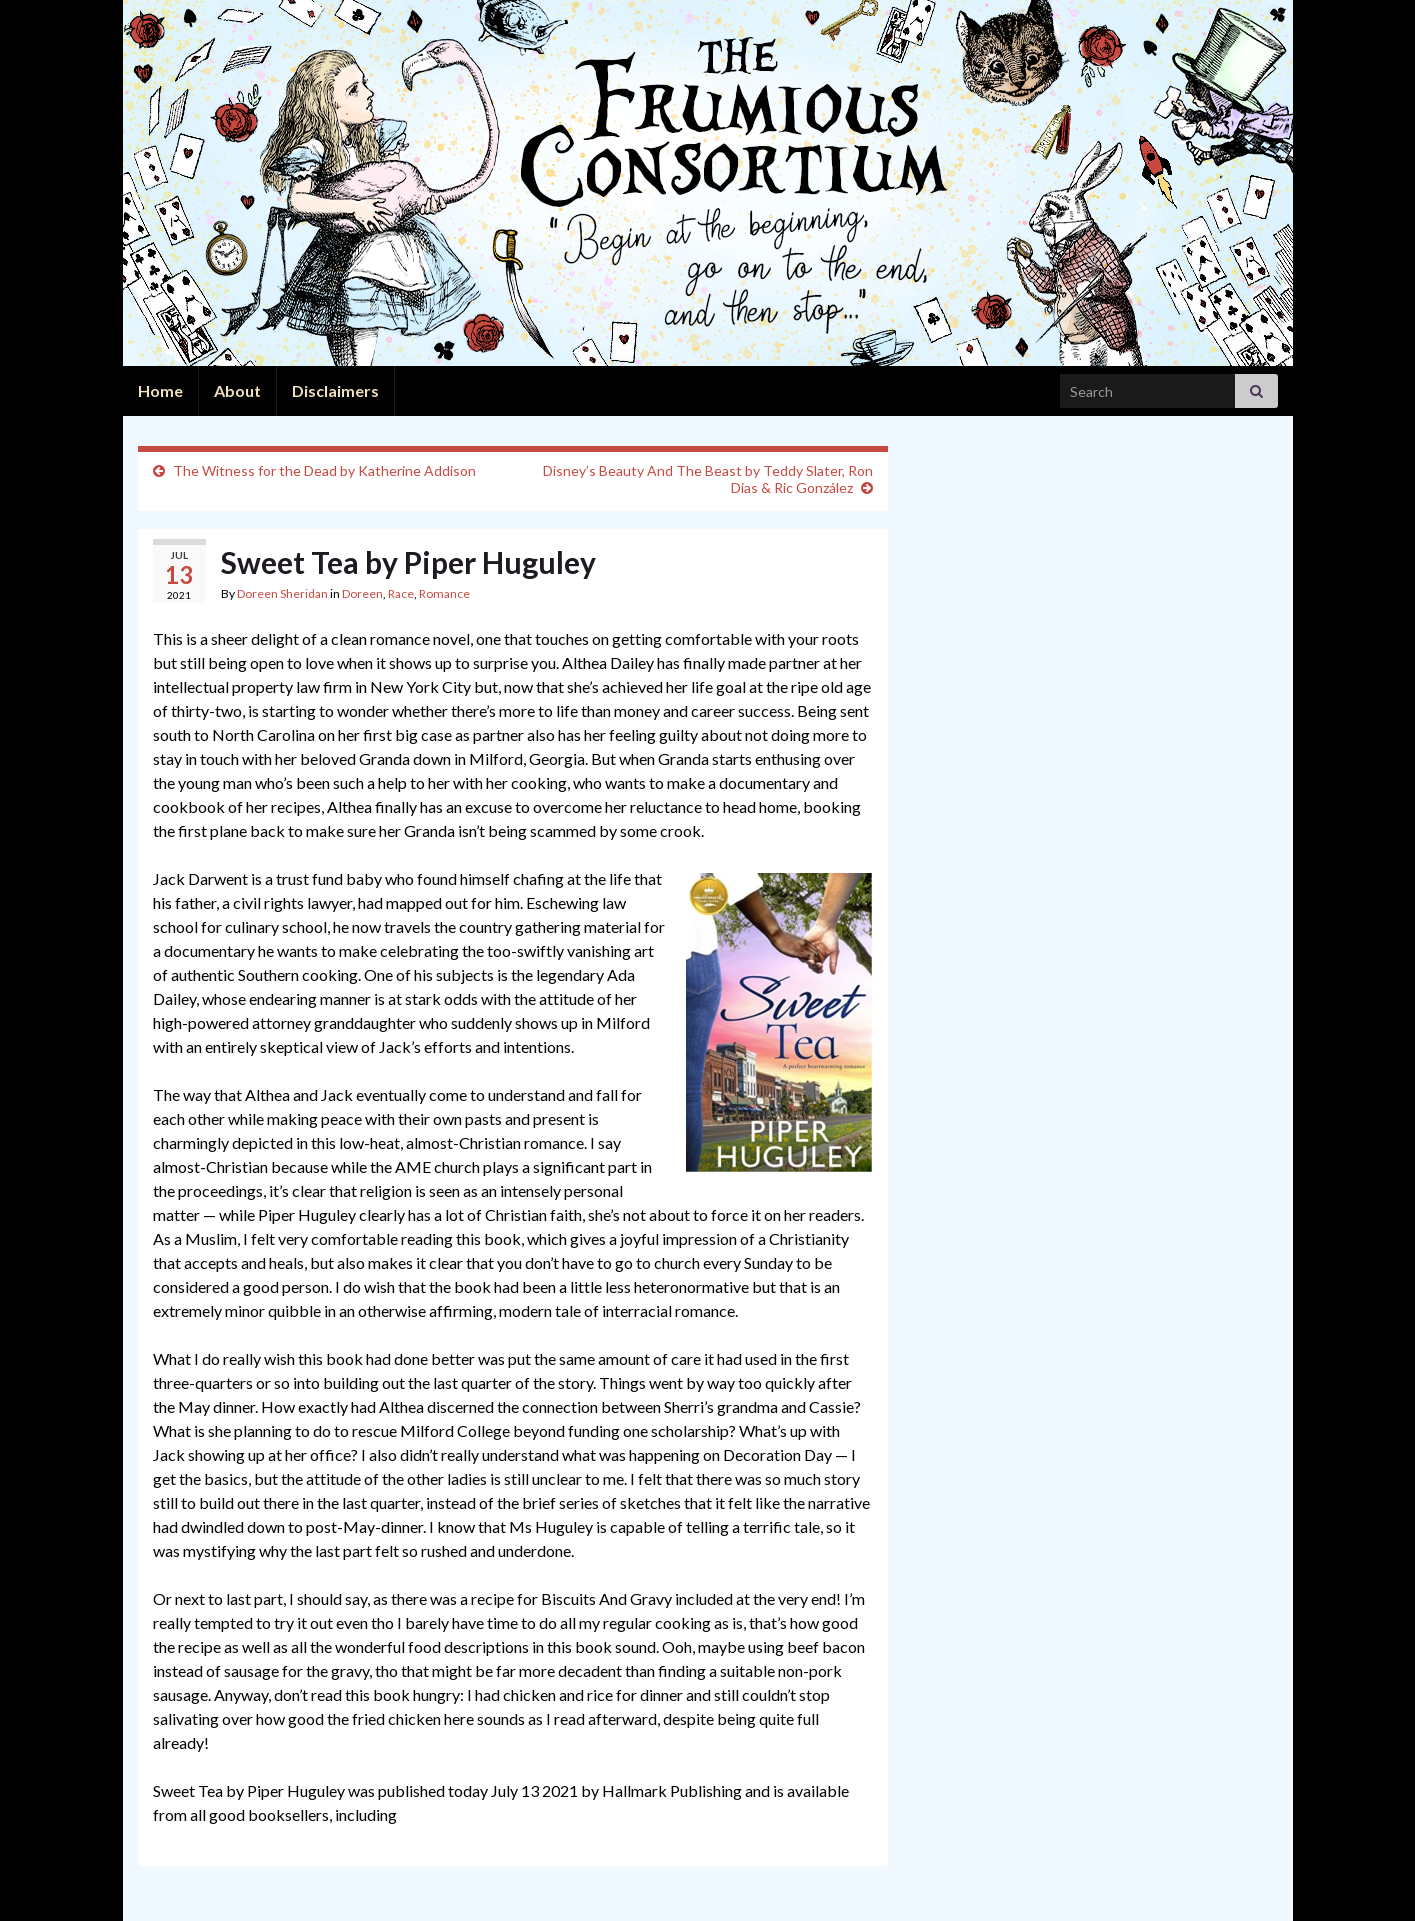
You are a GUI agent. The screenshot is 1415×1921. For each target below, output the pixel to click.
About (237, 390)
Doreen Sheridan (282, 593)
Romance (444, 593)
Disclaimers (335, 390)
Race (401, 593)
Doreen (362, 593)
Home (160, 390)
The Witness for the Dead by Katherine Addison (324, 470)
